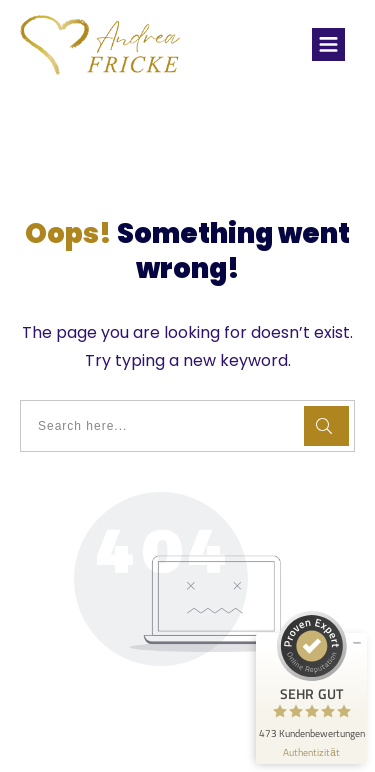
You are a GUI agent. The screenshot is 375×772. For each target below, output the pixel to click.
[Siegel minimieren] (357, 643)
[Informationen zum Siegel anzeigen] (311, 752)
